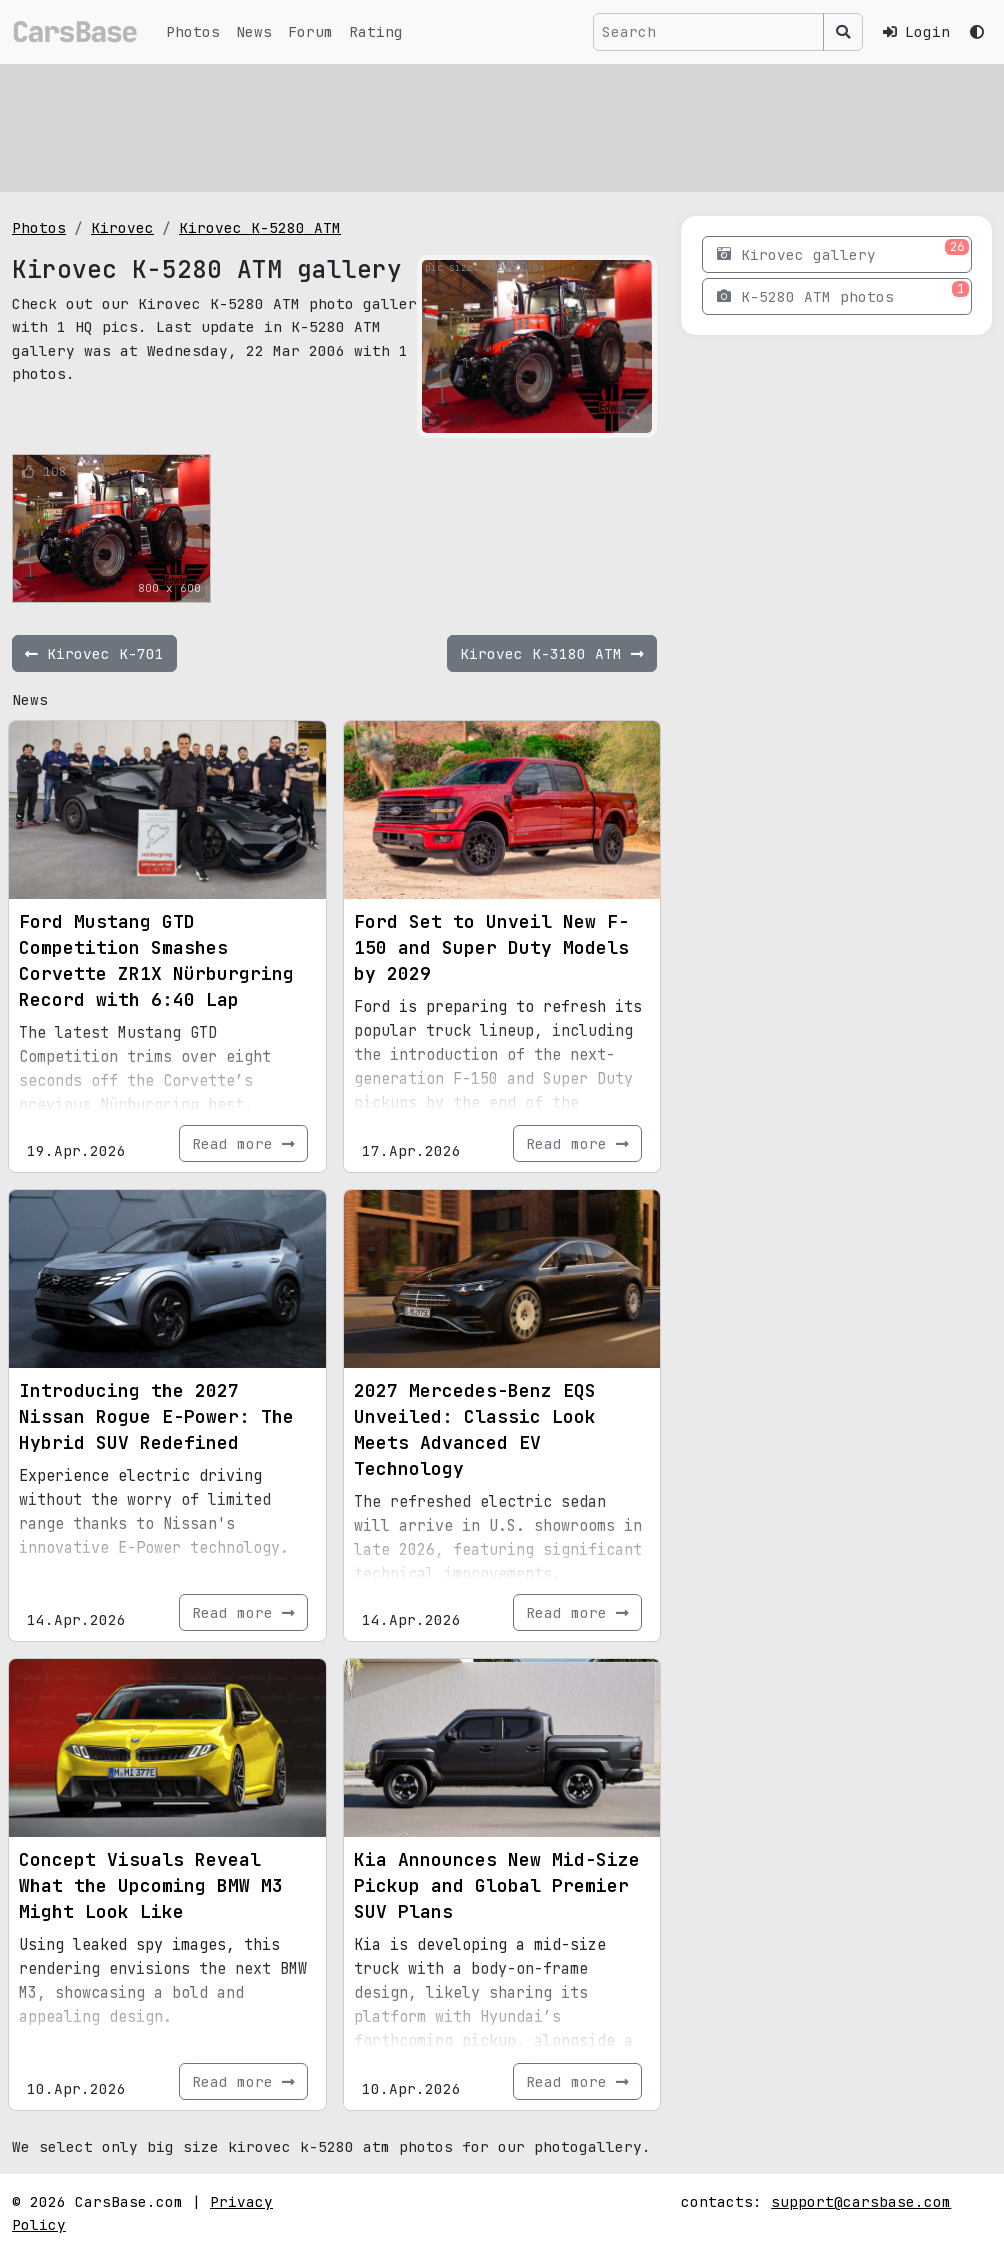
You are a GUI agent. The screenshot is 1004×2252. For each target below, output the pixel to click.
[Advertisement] (502, 125)
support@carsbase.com (861, 2201)
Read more (243, 1143)
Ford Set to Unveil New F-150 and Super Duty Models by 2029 (491, 947)
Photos (193, 31)
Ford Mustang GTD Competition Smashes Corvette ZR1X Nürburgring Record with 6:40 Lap (156, 960)
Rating (376, 31)
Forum (310, 31)
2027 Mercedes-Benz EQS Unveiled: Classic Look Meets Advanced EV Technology (475, 1429)
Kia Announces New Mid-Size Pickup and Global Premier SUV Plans (497, 1885)
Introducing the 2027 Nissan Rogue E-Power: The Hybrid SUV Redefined (156, 1416)
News (254, 31)
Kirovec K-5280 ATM (260, 227)
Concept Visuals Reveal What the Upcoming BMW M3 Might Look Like (151, 1885)
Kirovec (122, 227)
